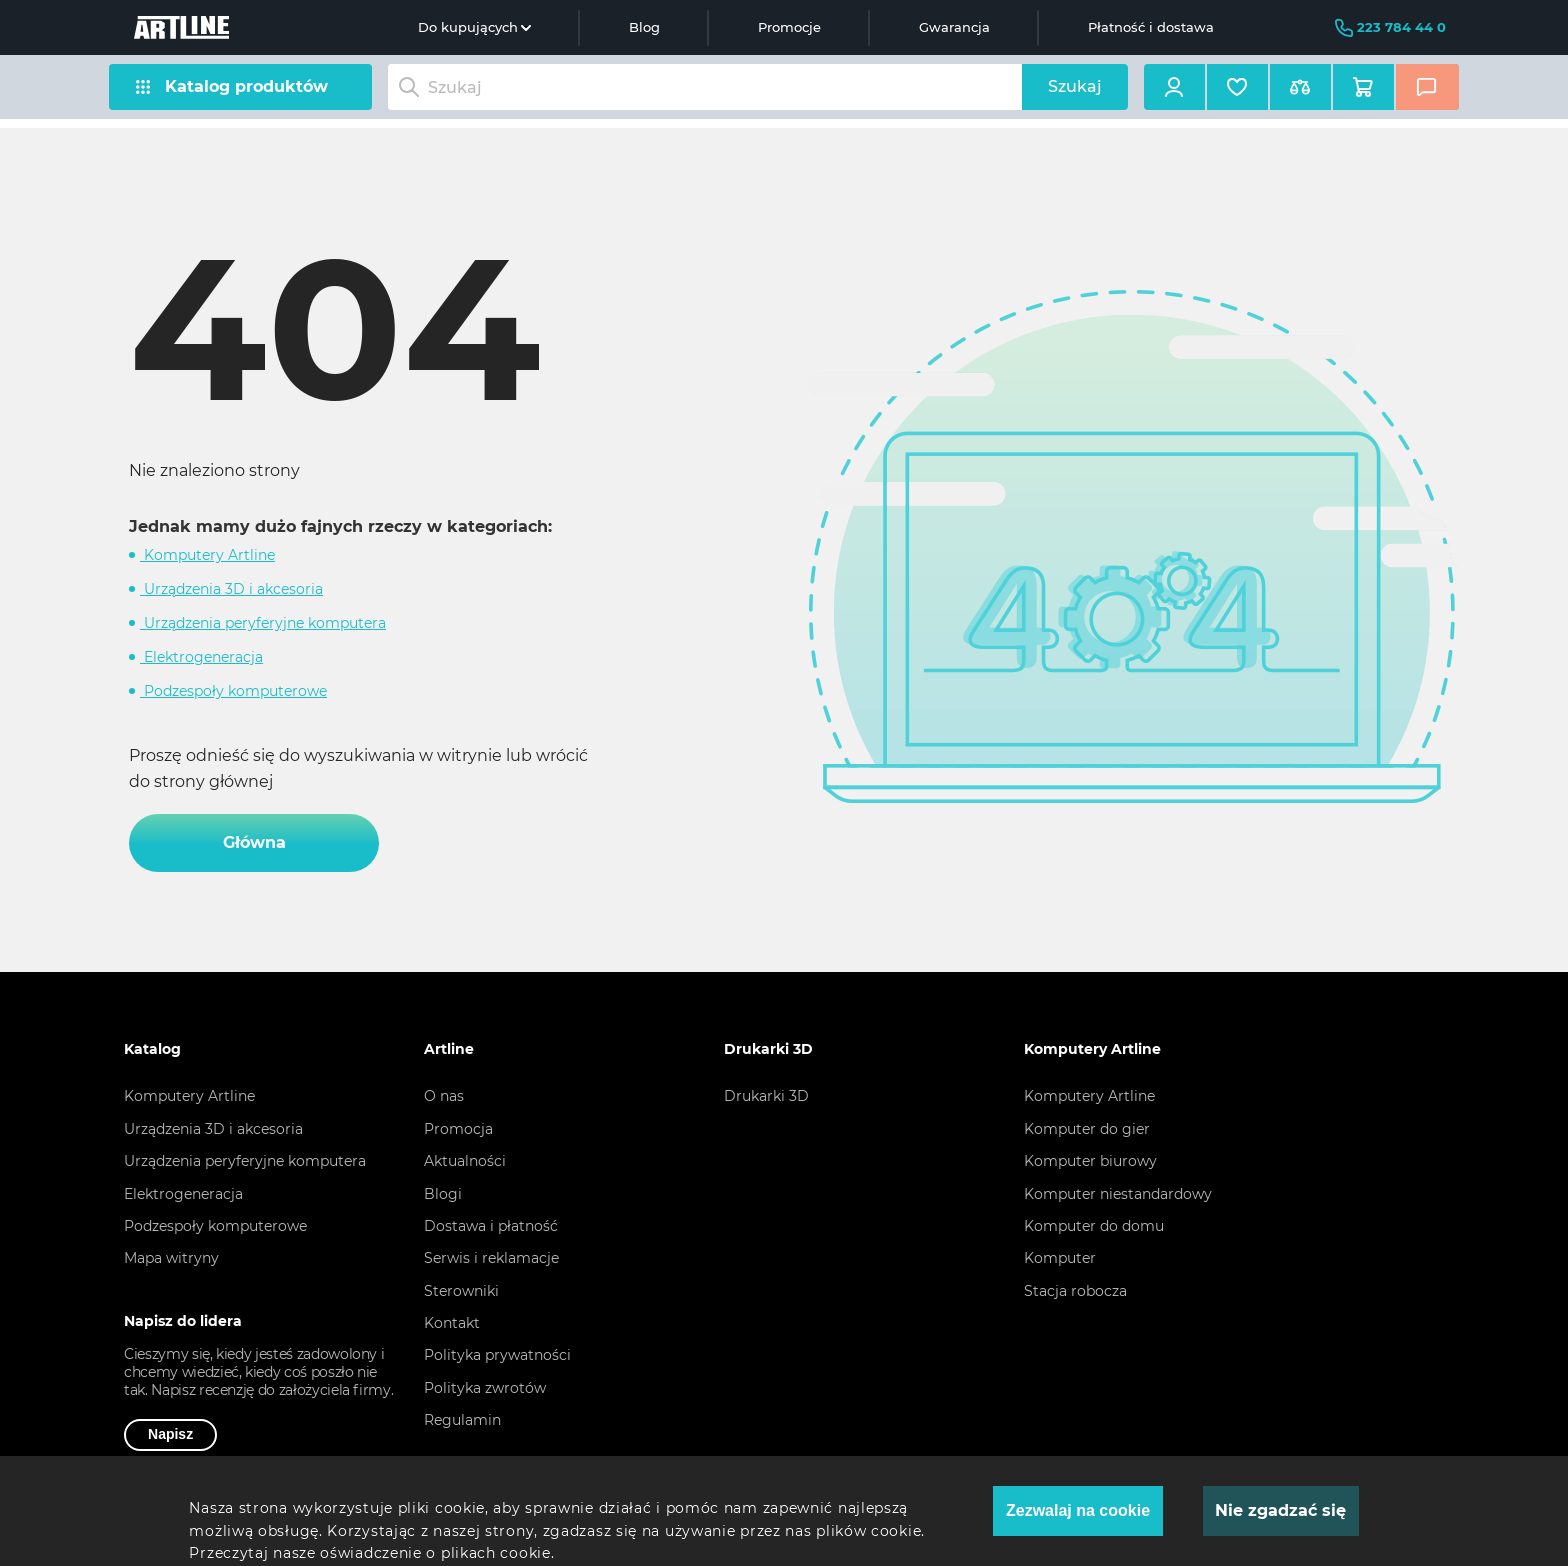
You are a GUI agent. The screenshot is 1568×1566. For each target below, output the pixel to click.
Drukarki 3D (766, 1096)
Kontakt (452, 1323)
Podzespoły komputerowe (233, 691)
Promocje (789, 27)
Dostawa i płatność (491, 1226)
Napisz (170, 1434)
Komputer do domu (1094, 1226)
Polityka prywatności (497, 1355)
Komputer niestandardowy (1118, 1194)
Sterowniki (461, 1291)
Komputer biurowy (1090, 1161)
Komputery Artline (207, 555)
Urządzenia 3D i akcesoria (231, 589)
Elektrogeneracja (201, 657)
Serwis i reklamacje (491, 1258)
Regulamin (462, 1420)
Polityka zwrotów (485, 1388)
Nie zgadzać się (1280, 1510)
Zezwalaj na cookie (1078, 1510)
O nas (444, 1096)
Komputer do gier (1087, 1129)
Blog (644, 27)
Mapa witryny (171, 1258)
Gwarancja (954, 27)
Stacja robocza (1075, 1291)
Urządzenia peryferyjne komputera (263, 623)
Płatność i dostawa (1151, 27)
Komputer (1060, 1258)
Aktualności (465, 1161)
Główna (254, 842)
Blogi (443, 1194)
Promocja (458, 1129)
